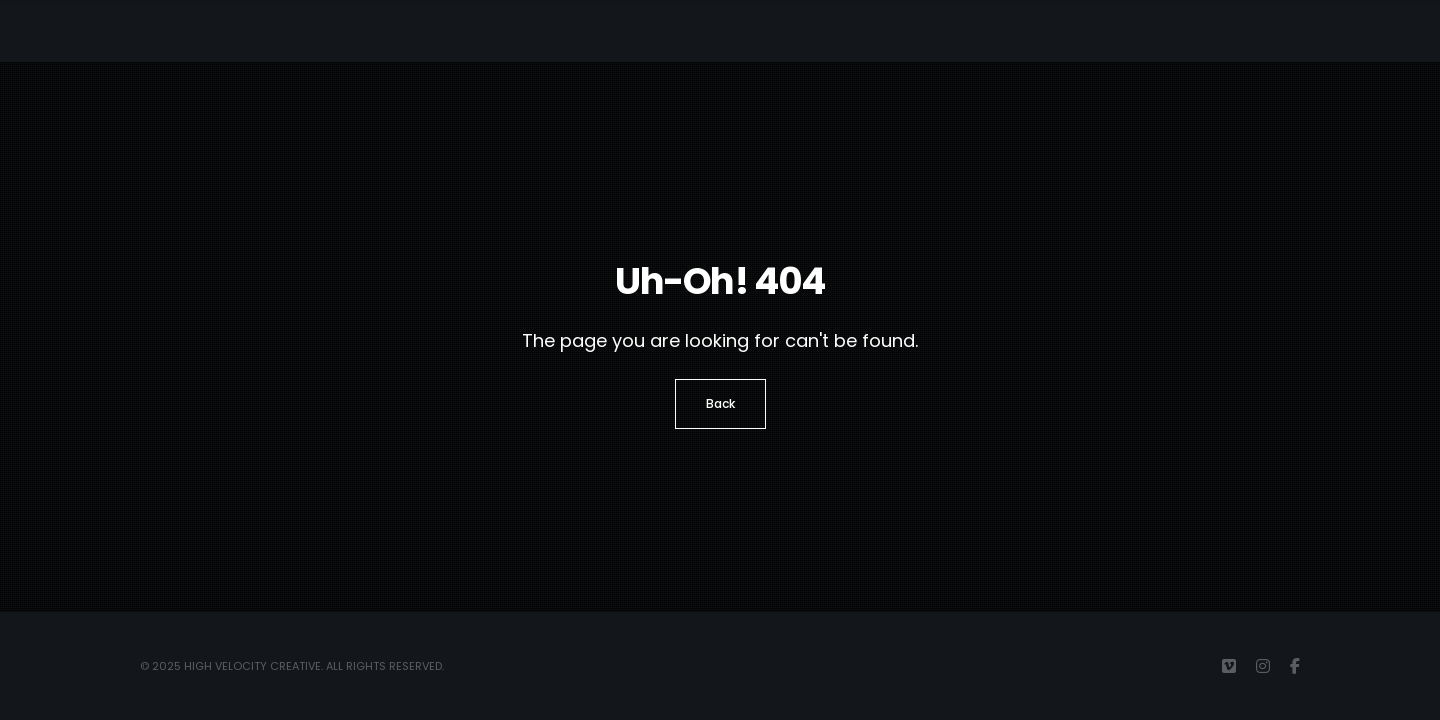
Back (720, 403)
